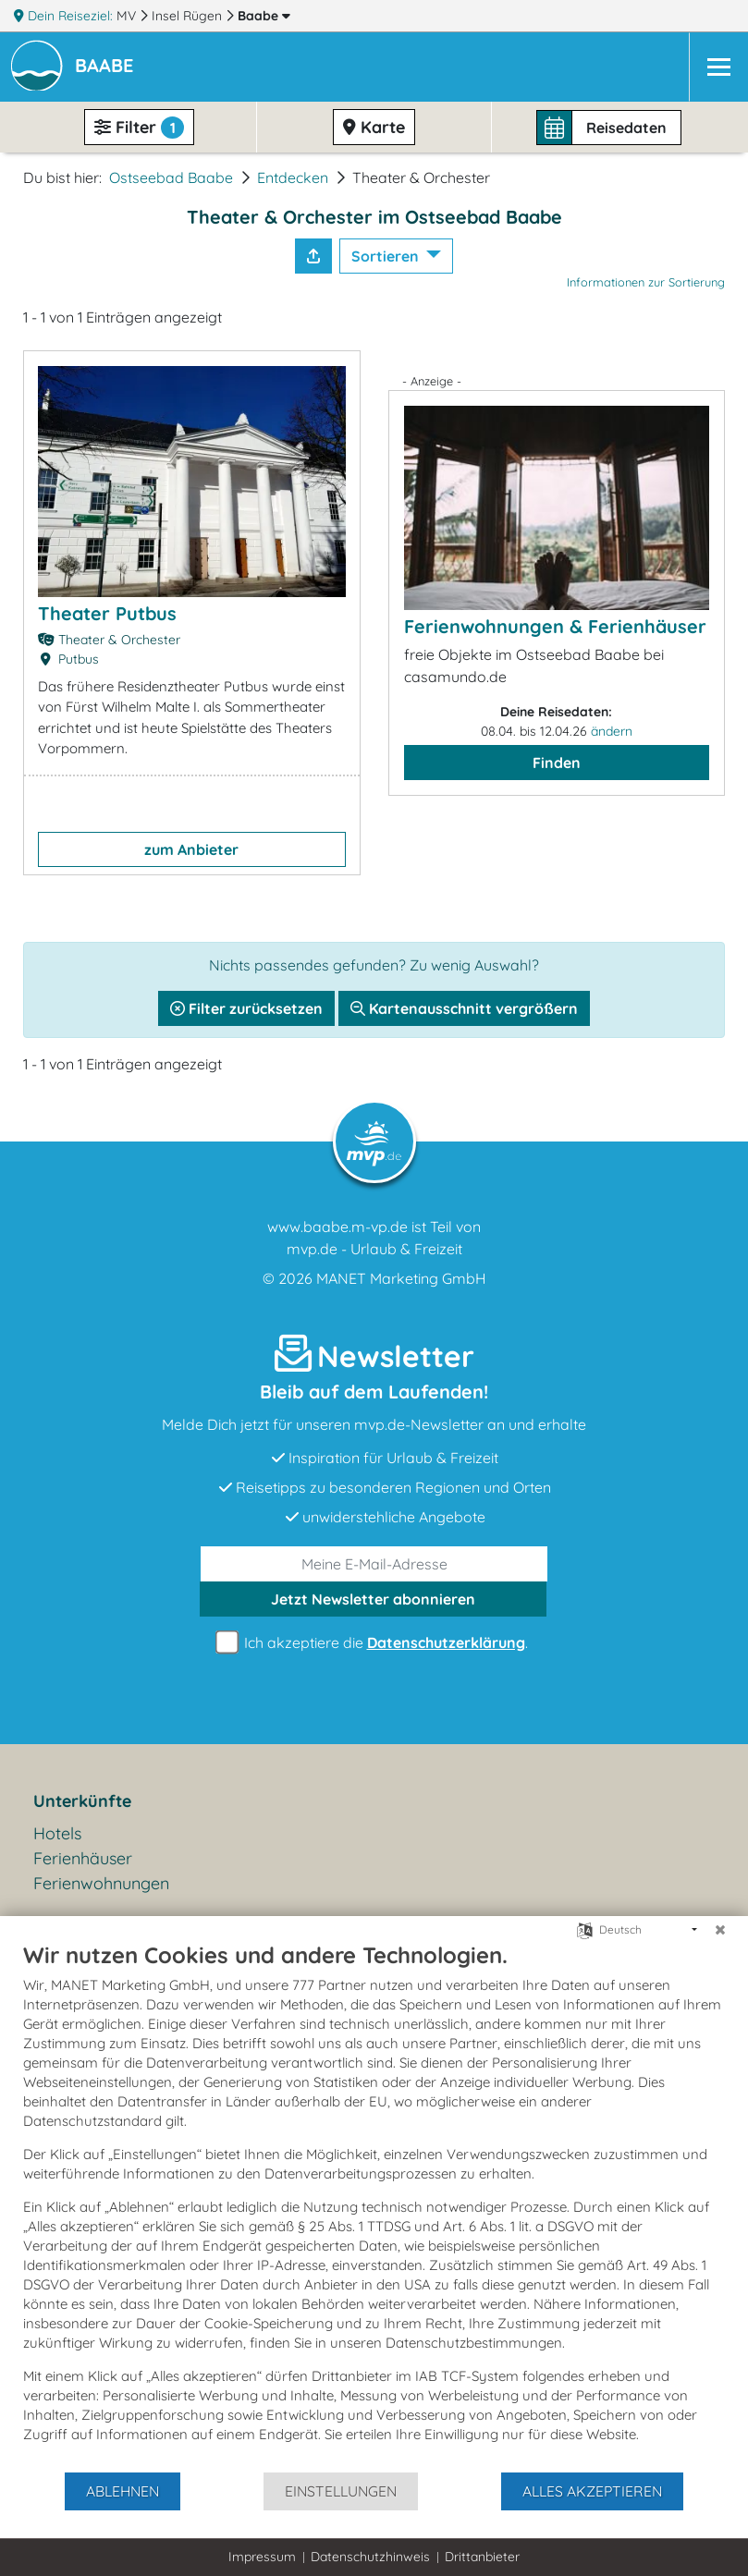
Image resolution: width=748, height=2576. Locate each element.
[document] (374, 2206)
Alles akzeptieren (592, 2491)
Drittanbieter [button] (482, 2556)
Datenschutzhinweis (370, 2556)
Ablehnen (122, 2491)
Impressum (262, 2556)
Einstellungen (341, 2491)
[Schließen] (720, 1930)
